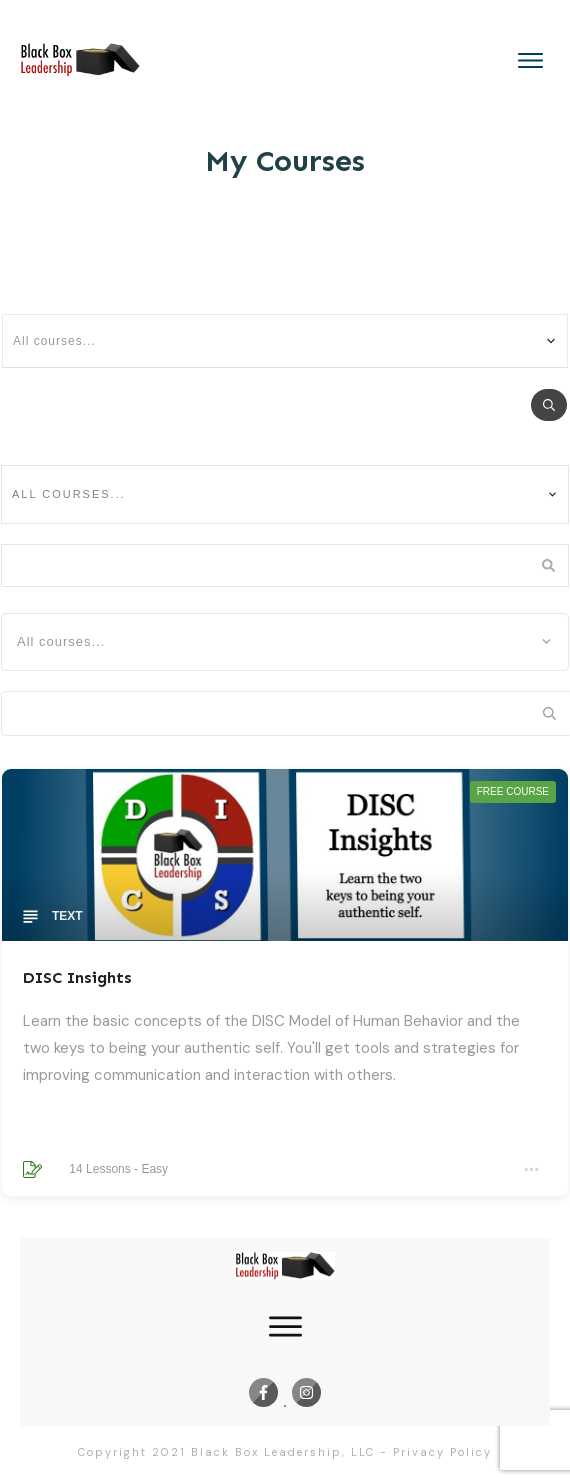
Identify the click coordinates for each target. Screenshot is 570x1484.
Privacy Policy (442, 1452)
